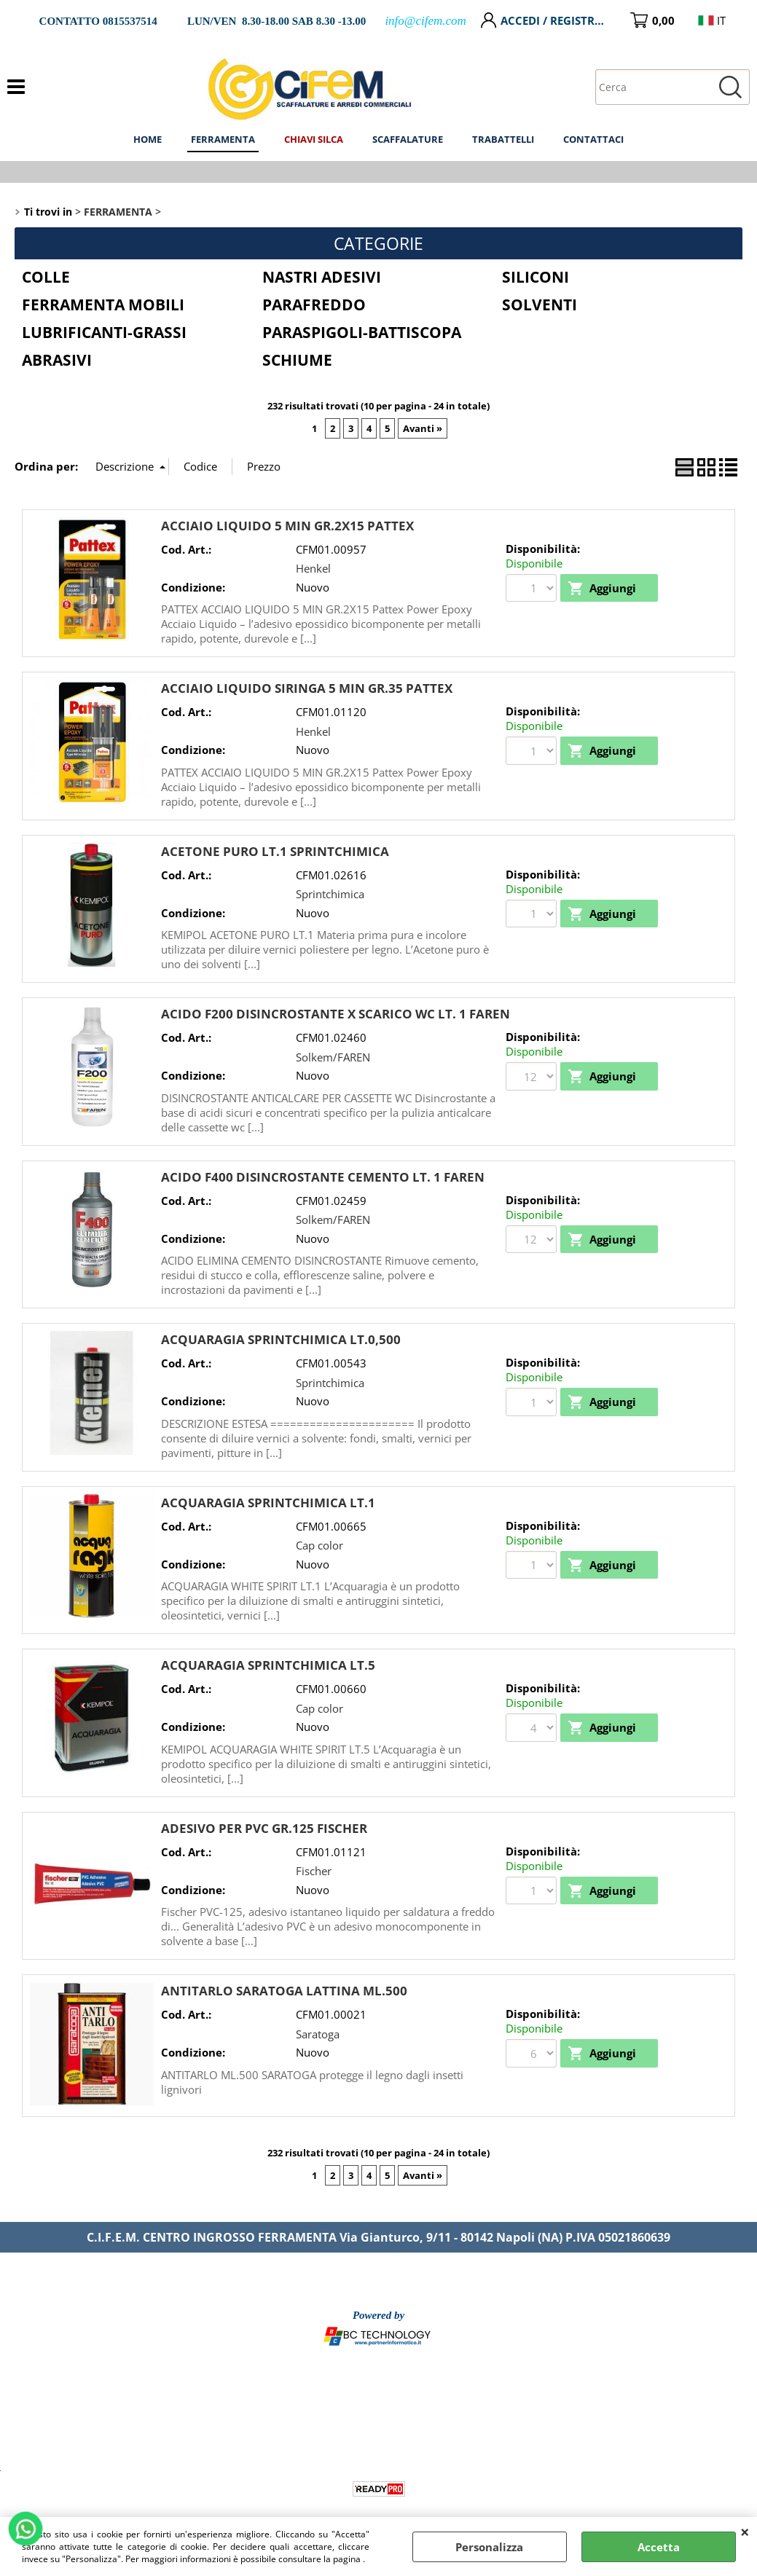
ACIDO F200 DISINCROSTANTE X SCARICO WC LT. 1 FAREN (335, 1013)
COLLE (46, 277)
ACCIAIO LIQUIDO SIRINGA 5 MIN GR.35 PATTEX (306, 688)
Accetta (659, 2547)
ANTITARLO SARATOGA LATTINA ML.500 (284, 1990)
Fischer (314, 1871)
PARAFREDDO (314, 304)
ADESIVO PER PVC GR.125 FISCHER (264, 1828)
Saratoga (318, 2034)
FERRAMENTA (223, 139)
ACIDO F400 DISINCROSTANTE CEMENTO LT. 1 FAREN (323, 1177)
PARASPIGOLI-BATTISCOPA (361, 332)
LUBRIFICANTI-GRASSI (104, 332)
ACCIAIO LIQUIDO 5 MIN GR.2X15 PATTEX (287, 525)
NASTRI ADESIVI (321, 277)
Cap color (319, 1545)
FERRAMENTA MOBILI (103, 304)
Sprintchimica (330, 894)
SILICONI (535, 277)
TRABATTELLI (503, 139)
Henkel (313, 568)
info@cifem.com (425, 21)
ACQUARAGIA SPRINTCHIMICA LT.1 (268, 1502)
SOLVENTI (539, 304)
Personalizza (489, 2547)
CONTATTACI (593, 139)
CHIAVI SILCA (313, 139)
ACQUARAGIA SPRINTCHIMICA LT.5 (268, 1665)
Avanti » (422, 428)
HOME (147, 139)
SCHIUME (297, 360)
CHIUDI (745, 2531)
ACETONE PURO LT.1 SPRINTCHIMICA (275, 851)
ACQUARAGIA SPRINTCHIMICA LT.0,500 (281, 1339)
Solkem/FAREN (333, 1057)
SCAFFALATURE (407, 139)
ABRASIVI (57, 360)
